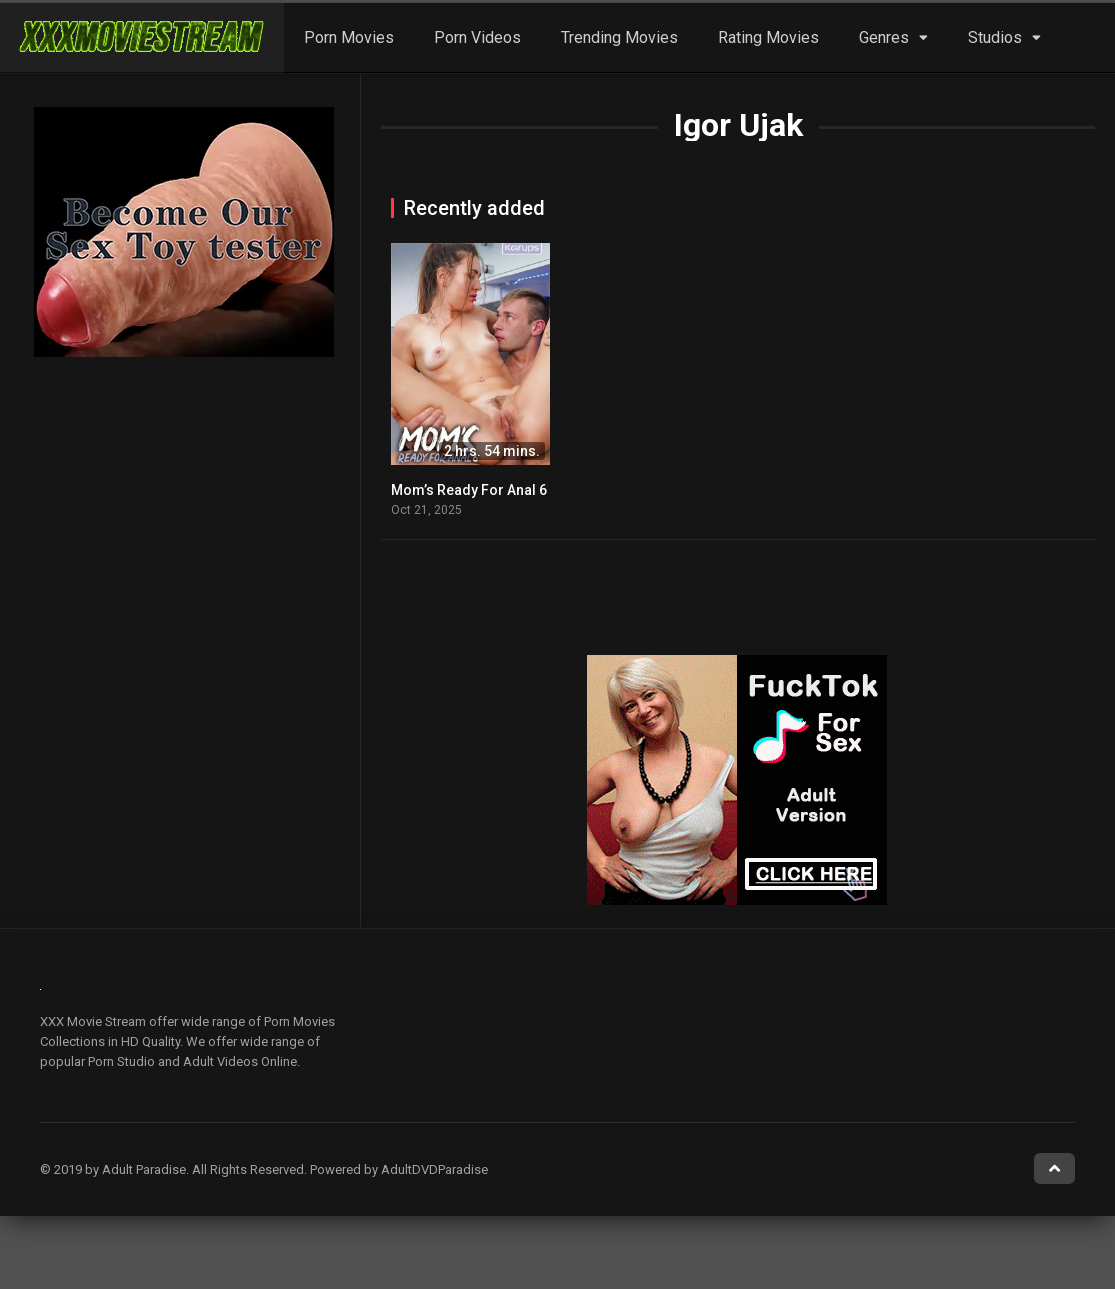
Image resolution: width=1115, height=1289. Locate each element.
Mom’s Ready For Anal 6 (469, 490)
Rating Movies (768, 37)
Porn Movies (349, 37)
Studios (995, 37)
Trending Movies (619, 37)
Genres (884, 37)
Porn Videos (477, 37)
